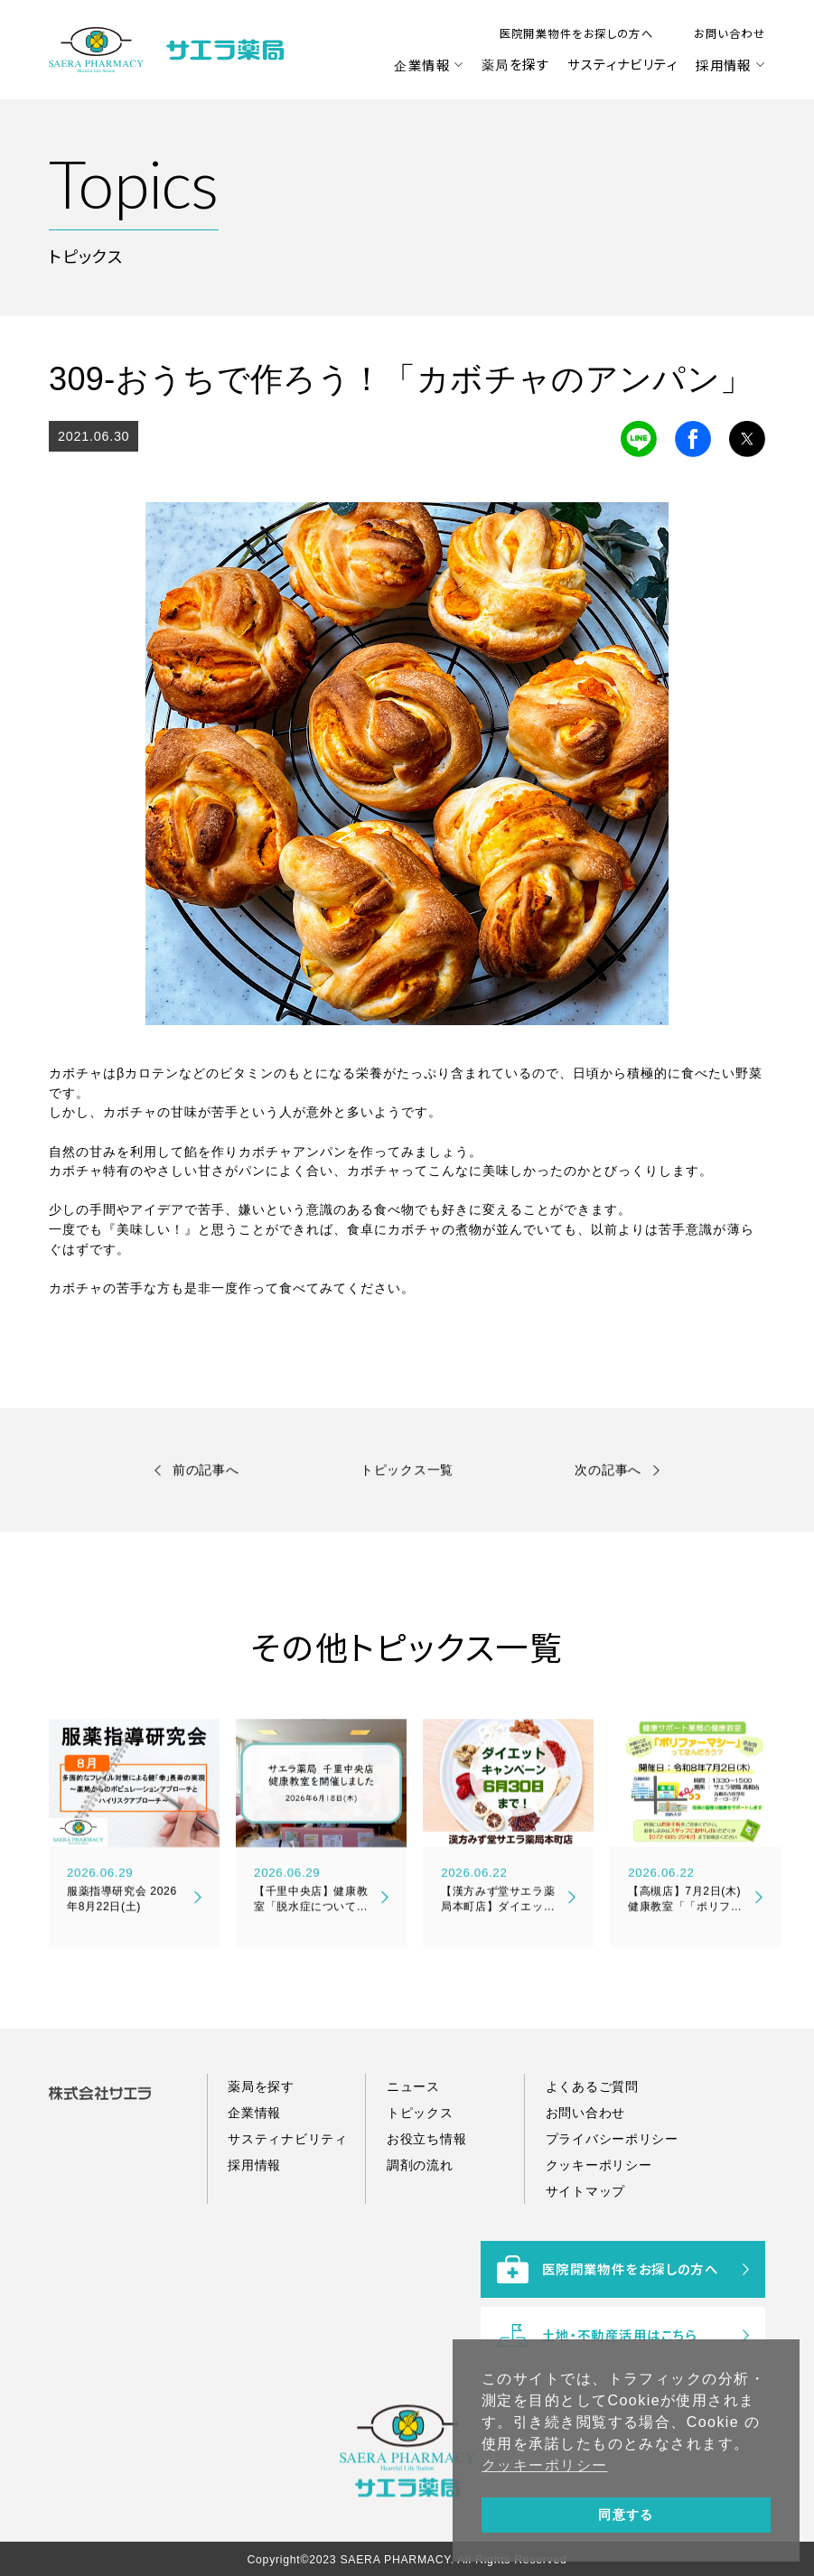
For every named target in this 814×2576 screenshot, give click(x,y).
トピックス (420, 2160)
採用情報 (724, 64)
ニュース (413, 2134)
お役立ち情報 (426, 2186)
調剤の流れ (420, 2213)
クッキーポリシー (599, 2213)
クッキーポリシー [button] (545, 2465)
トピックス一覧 (407, 1474)
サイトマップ (585, 2239)
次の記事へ (608, 1474)
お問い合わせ (729, 33)
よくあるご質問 (592, 2134)
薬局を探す (515, 63)
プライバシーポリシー (612, 2186)
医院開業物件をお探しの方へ (577, 33)
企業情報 (422, 64)
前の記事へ (206, 1474)
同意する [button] (626, 2514)
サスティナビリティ (622, 63)
